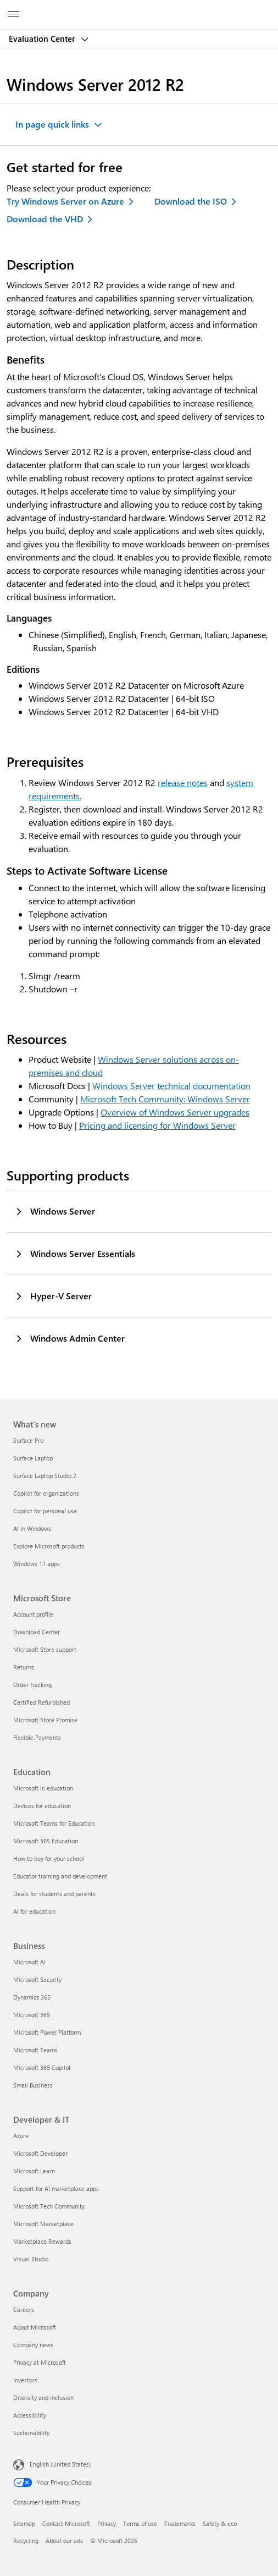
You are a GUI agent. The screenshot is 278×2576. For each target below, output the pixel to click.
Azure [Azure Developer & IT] (21, 2136)
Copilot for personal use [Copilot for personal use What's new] (45, 1511)
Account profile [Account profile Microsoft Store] (33, 1614)
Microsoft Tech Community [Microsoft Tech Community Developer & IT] (49, 2206)
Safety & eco (220, 2523)
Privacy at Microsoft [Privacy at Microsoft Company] (39, 2362)
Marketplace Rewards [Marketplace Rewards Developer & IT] (42, 2241)
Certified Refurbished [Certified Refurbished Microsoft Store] (41, 1702)
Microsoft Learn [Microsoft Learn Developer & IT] (34, 2171)
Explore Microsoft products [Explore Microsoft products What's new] (49, 1546)
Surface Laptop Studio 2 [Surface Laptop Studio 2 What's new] (44, 1475)
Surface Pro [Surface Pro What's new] (28, 1440)
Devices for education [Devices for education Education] (42, 1805)
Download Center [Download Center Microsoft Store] (36, 1632)
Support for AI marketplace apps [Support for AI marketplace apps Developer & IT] (56, 2188)
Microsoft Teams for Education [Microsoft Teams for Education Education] (53, 1823)
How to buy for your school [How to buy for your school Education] (48, 1858)
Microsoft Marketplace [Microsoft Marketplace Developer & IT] (43, 2224)
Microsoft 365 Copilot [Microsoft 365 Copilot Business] (42, 2067)
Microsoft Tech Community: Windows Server (165, 1099)
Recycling (25, 2540)
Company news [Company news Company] (33, 2345)
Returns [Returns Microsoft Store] (23, 1667)
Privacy (106, 2523)
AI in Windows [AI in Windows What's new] (32, 1528)
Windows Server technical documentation (171, 1085)
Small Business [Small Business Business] (33, 2085)
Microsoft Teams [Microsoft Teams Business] (35, 2050)
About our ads (64, 2540)
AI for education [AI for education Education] (34, 1911)
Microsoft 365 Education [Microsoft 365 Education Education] (45, 1841)
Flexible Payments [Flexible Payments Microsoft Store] (37, 1737)
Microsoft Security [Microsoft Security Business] (37, 1979)
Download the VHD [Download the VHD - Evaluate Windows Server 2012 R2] (45, 218)
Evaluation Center (43, 38)
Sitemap (24, 2523)
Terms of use (140, 2523)
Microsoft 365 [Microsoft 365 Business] (31, 2015)
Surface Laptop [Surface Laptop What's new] (33, 1458)
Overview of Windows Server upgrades (175, 1112)
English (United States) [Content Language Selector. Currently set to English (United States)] (60, 2464)
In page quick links (52, 124)
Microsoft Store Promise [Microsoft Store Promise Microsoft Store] (45, 1720)
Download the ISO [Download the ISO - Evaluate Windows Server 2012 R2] (190, 201)
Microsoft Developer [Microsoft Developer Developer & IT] (40, 2153)
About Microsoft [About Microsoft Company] (34, 2327)
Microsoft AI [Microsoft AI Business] (29, 1962)
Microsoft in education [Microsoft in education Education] (43, 1788)
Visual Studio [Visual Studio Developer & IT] (30, 2259)
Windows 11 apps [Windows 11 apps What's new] (36, 1563)
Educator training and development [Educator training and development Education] (60, 1876)
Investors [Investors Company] (25, 2380)
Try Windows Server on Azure (65, 201)
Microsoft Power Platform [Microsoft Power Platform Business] (47, 2032)
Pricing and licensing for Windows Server (157, 1125)
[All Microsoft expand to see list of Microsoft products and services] (14, 15)
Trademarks (180, 2523)
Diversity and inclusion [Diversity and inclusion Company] (43, 2397)
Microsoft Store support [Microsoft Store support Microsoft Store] (44, 1649)
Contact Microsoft (66, 2523)
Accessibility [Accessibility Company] (29, 2415)
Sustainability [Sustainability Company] (31, 2433)
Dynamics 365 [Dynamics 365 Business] (32, 1997)
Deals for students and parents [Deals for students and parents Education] (54, 1894)
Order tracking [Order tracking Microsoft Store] (32, 1684)
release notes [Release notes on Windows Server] (183, 782)
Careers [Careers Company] (23, 2309)
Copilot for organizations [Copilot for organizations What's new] (46, 1493)
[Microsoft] (138, 8)
